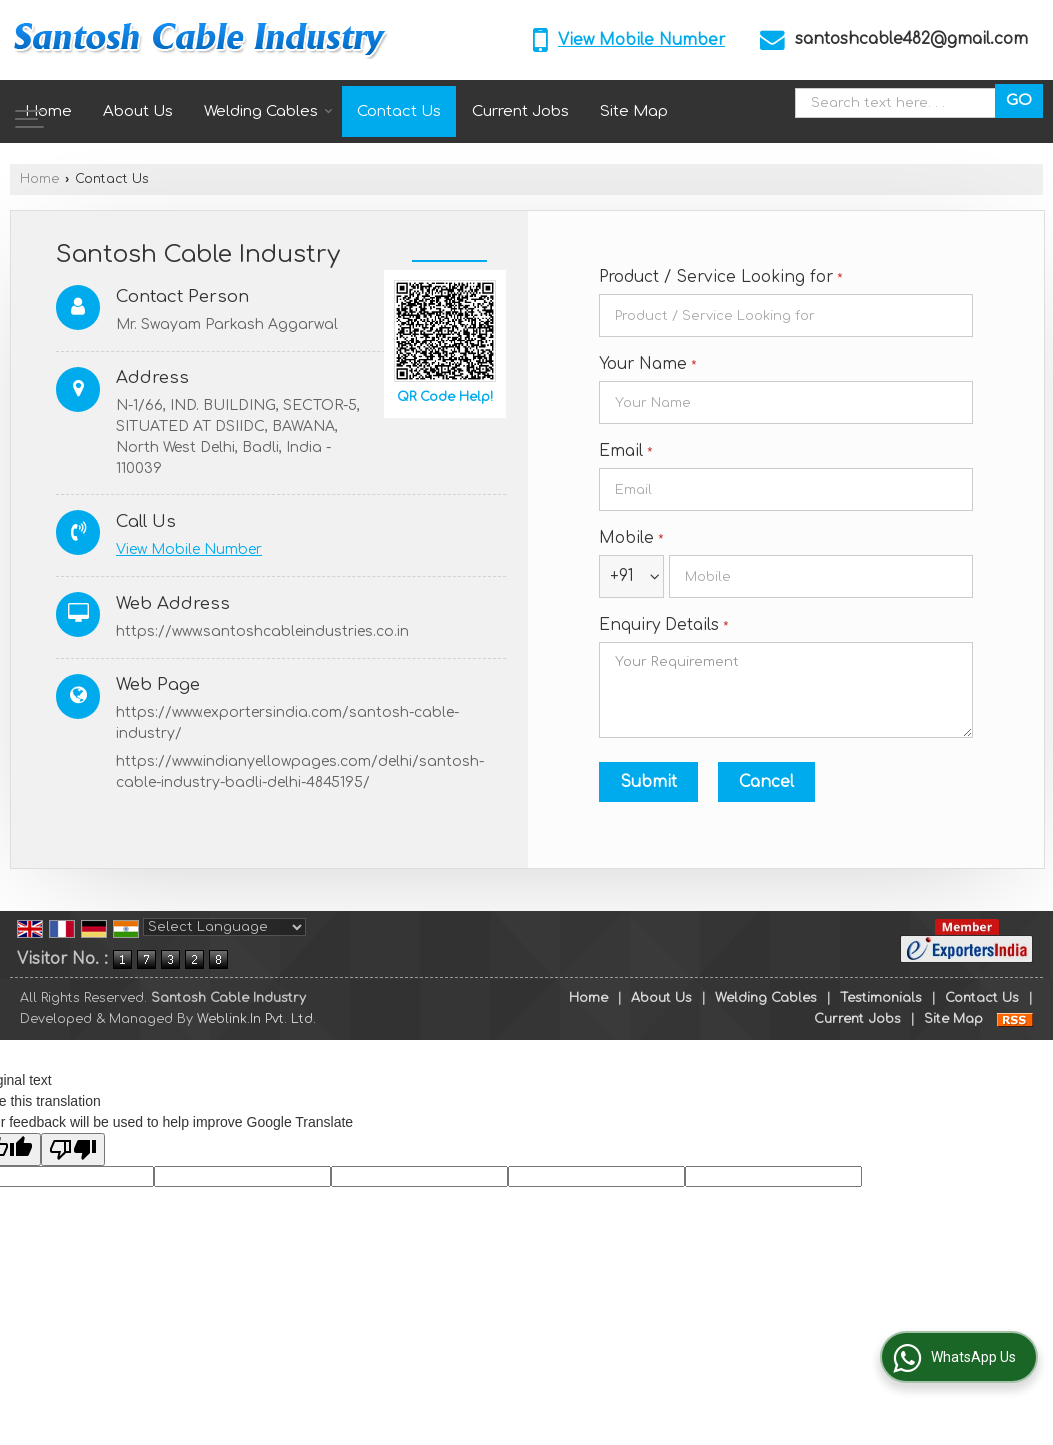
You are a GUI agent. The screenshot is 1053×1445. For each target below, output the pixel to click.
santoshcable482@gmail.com (911, 39)
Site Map (634, 111)
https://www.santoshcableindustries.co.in (262, 631)
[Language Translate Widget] (224, 927)
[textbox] (900, 103)
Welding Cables (268, 111)
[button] (641, 40)
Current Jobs (520, 111)
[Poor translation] (73, 1149)
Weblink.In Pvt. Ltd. (256, 1019)
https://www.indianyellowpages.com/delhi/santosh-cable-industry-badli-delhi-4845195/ (300, 772)
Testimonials (881, 998)
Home (48, 111)
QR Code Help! (445, 397)
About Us (138, 111)
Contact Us (399, 111)
